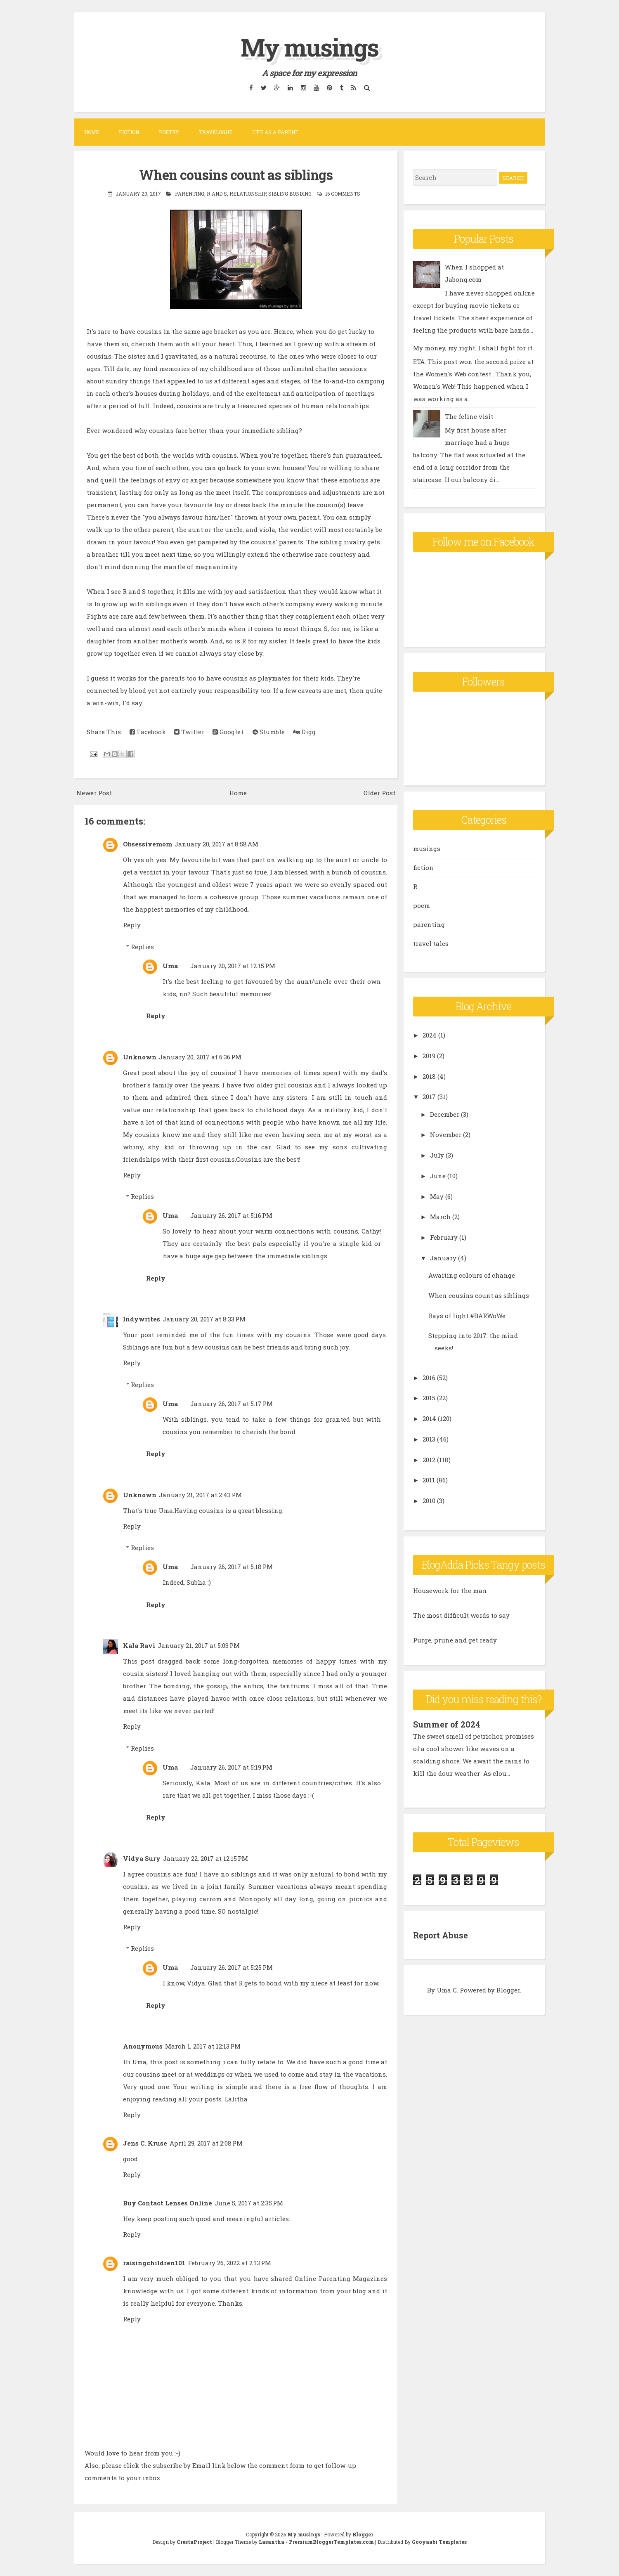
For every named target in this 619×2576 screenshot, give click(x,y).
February (444, 1237)
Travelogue (215, 132)
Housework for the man (450, 1590)
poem (421, 905)
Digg (304, 732)
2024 (430, 1035)
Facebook (148, 732)
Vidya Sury (142, 1858)
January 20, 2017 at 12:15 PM (232, 965)
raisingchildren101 (154, 2263)
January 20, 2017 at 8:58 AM (216, 844)
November (445, 1134)
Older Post (379, 792)
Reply (132, 925)
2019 (429, 1056)
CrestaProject (194, 2541)
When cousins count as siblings (235, 174)
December (444, 1114)
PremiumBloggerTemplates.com (331, 2541)
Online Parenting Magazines (341, 2278)
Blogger (508, 1989)
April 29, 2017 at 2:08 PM (206, 2143)
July (437, 1155)
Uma (170, 965)
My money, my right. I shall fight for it (472, 348)
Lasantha (271, 2541)
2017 (429, 1096)
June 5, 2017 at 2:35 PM (249, 2203)
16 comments (342, 193)
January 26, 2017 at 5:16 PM (231, 1215)
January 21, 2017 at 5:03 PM (199, 1645)
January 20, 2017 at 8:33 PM (204, 1319)
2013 (429, 1439)
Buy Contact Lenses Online (167, 2203)
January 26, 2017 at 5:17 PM (231, 1403)
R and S (217, 193)
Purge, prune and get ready (455, 1640)
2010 (429, 1500)
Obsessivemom (147, 844)
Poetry (169, 132)
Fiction (129, 132)
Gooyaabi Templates (439, 2541)
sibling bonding (290, 193)
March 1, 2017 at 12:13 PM (203, 2046)
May (437, 1196)
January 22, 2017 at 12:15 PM (205, 1858)
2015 (429, 1398)
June (438, 1176)
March (440, 1216)
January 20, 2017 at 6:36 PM (200, 1056)
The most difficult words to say (461, 1615)
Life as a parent (275, 132)
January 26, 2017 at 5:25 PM (231, 1967)
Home (91, 132)
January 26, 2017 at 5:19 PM (231, 1767)
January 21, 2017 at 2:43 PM (200, 1494)
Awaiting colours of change (471, 1275)
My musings (309, 47)
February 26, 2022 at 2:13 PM (229, 2263)
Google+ (228, 732)
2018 (429, 1076)
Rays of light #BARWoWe (467, 1316)
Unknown (139, 1056)
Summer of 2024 (446, 1724)
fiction (423, 867)
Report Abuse (441, 1934)
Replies (142, 946)
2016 (429, 1377)
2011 (429, 1480)
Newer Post (94, 792)
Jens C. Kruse (145, 2143)
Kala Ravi (139, 1645)
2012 (429, 1460)
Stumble (269, 732)
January (443, 1258)
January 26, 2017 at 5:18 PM (231, 1566)
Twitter (189, 732)
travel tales (431, 943)
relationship (247, 193)
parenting (189, 193)
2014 (429, 1418)
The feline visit (469, 416)
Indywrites (141, 1319)
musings (426, 848)
